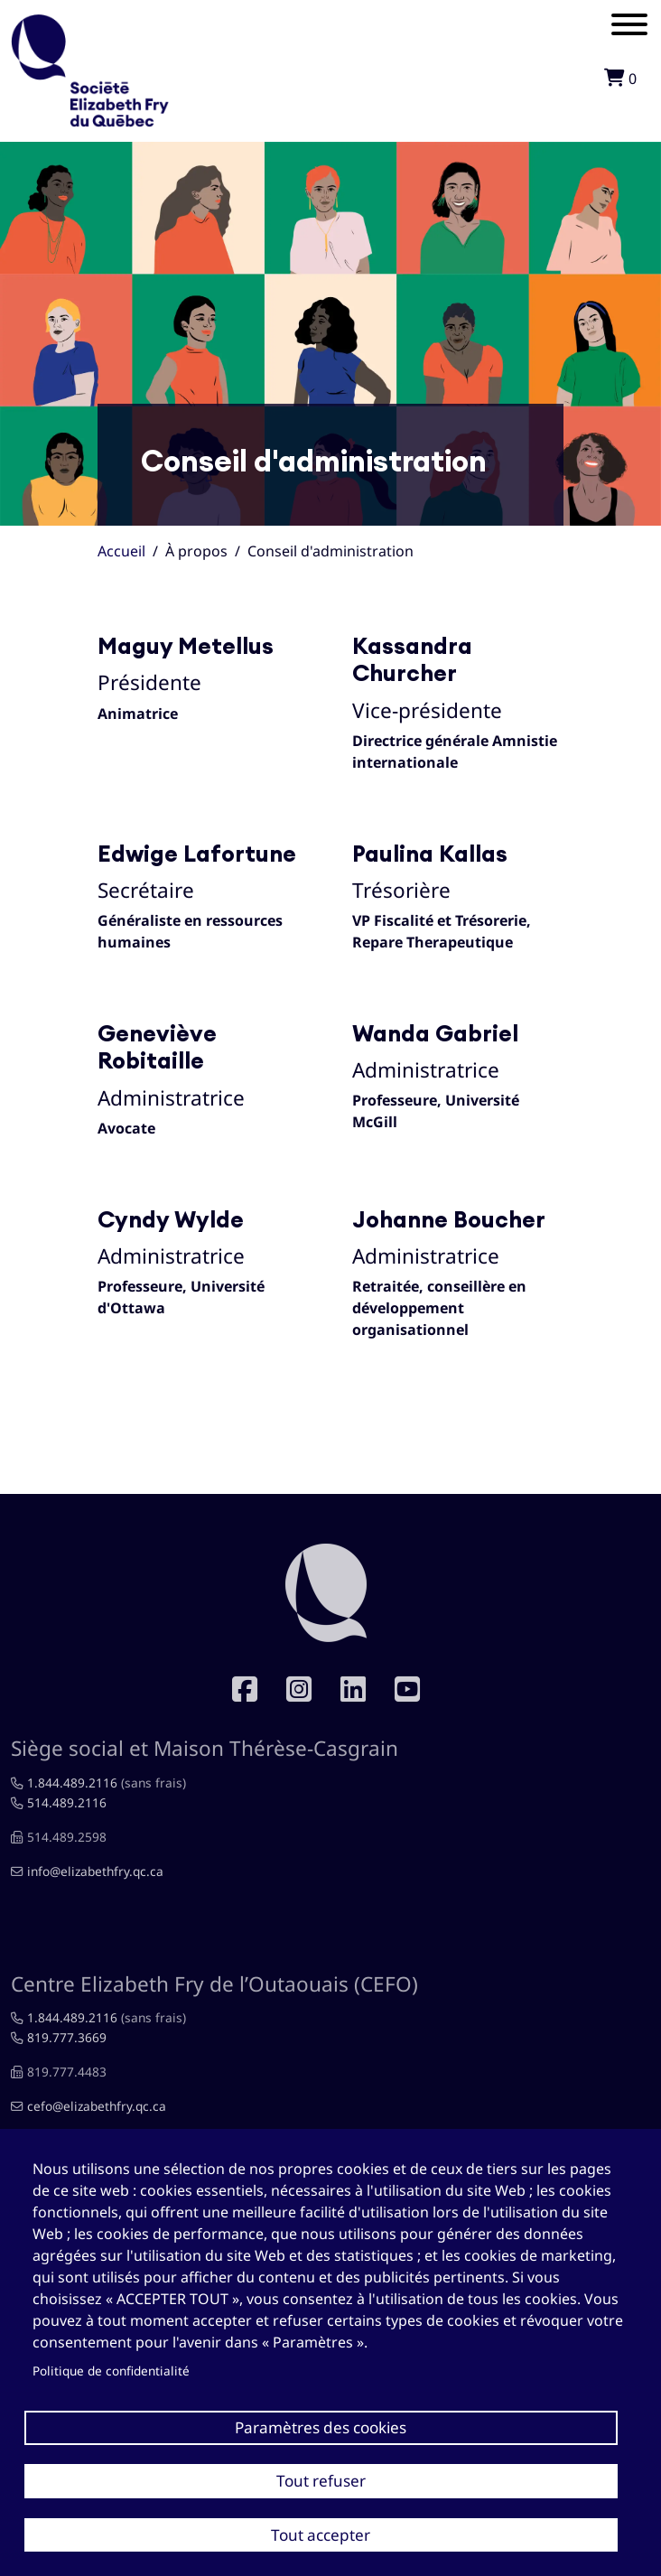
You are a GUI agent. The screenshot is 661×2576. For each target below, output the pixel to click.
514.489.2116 (67, 1802)
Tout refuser (321, 2480)
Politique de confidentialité (111, 2370)
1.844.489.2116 (72, 1782)
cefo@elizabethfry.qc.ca (96, 2105)
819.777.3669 (67, 2037)
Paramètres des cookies (320, 2427)
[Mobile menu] (629, 27)
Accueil (121, 551)
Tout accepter (320, 2535)
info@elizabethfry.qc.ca (95, 1871)
